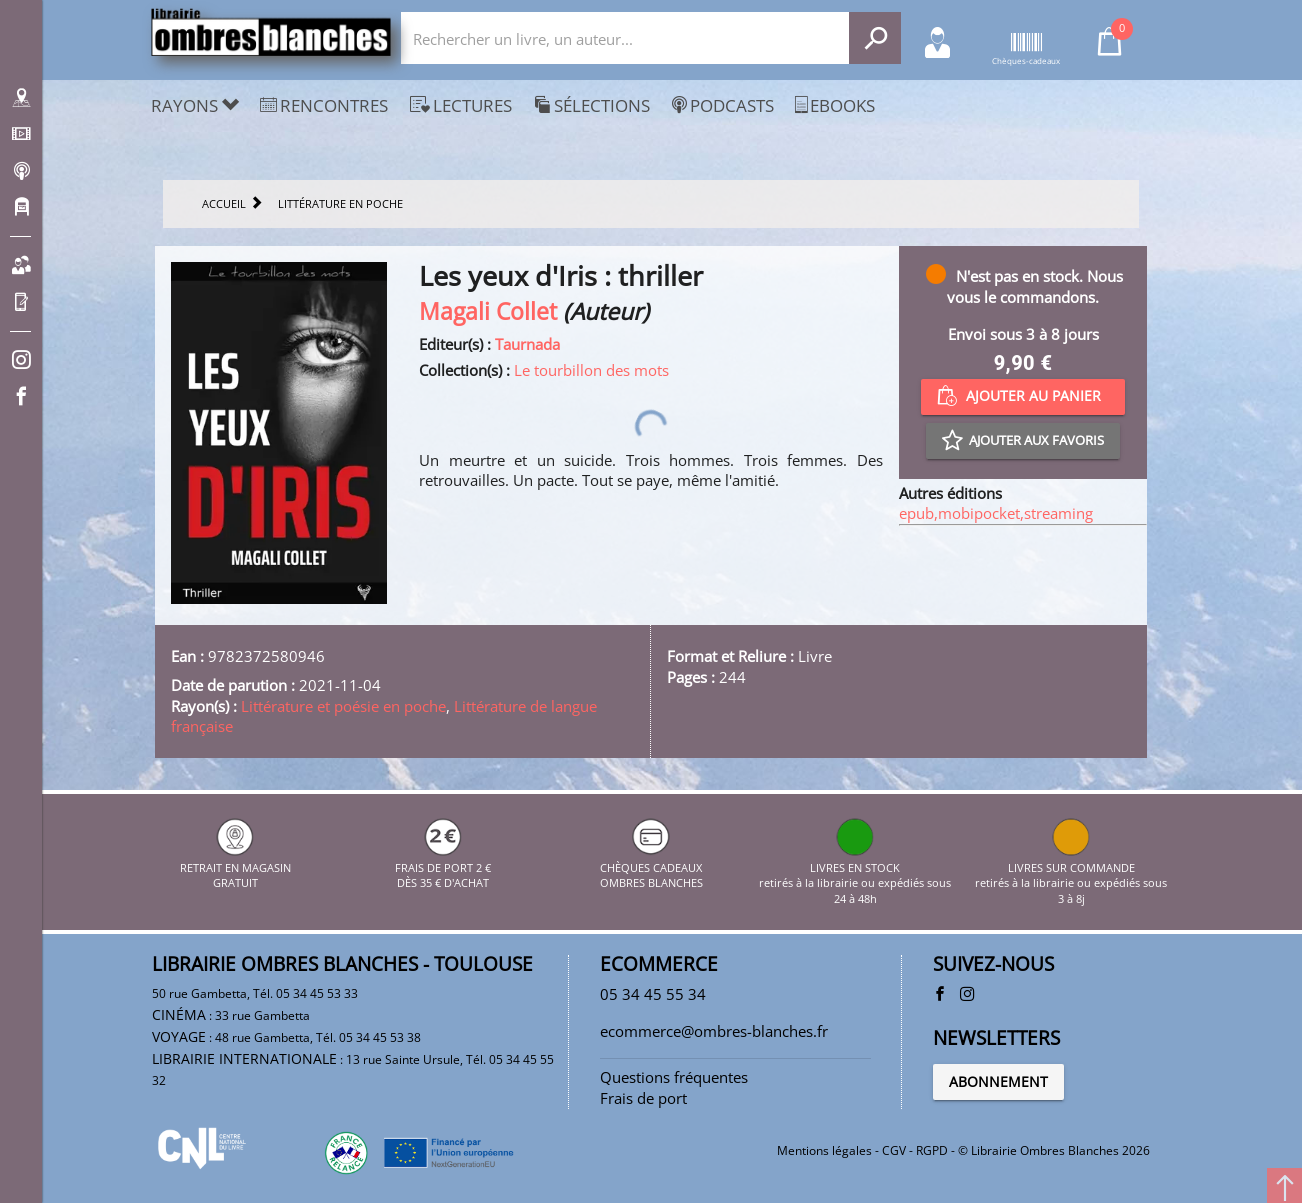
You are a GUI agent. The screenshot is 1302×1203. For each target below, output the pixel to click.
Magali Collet (488, 311)
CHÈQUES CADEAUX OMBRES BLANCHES (651, 867)
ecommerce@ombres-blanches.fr (714, 1031)
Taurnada (527, 344)
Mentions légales (824, 1150)
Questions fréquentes (674, 1077)
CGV (894, 1150)
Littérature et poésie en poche (343, 706)
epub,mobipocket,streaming (996, 513)
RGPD (932, 1150)
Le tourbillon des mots (591, 370)
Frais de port (643, 1098)
